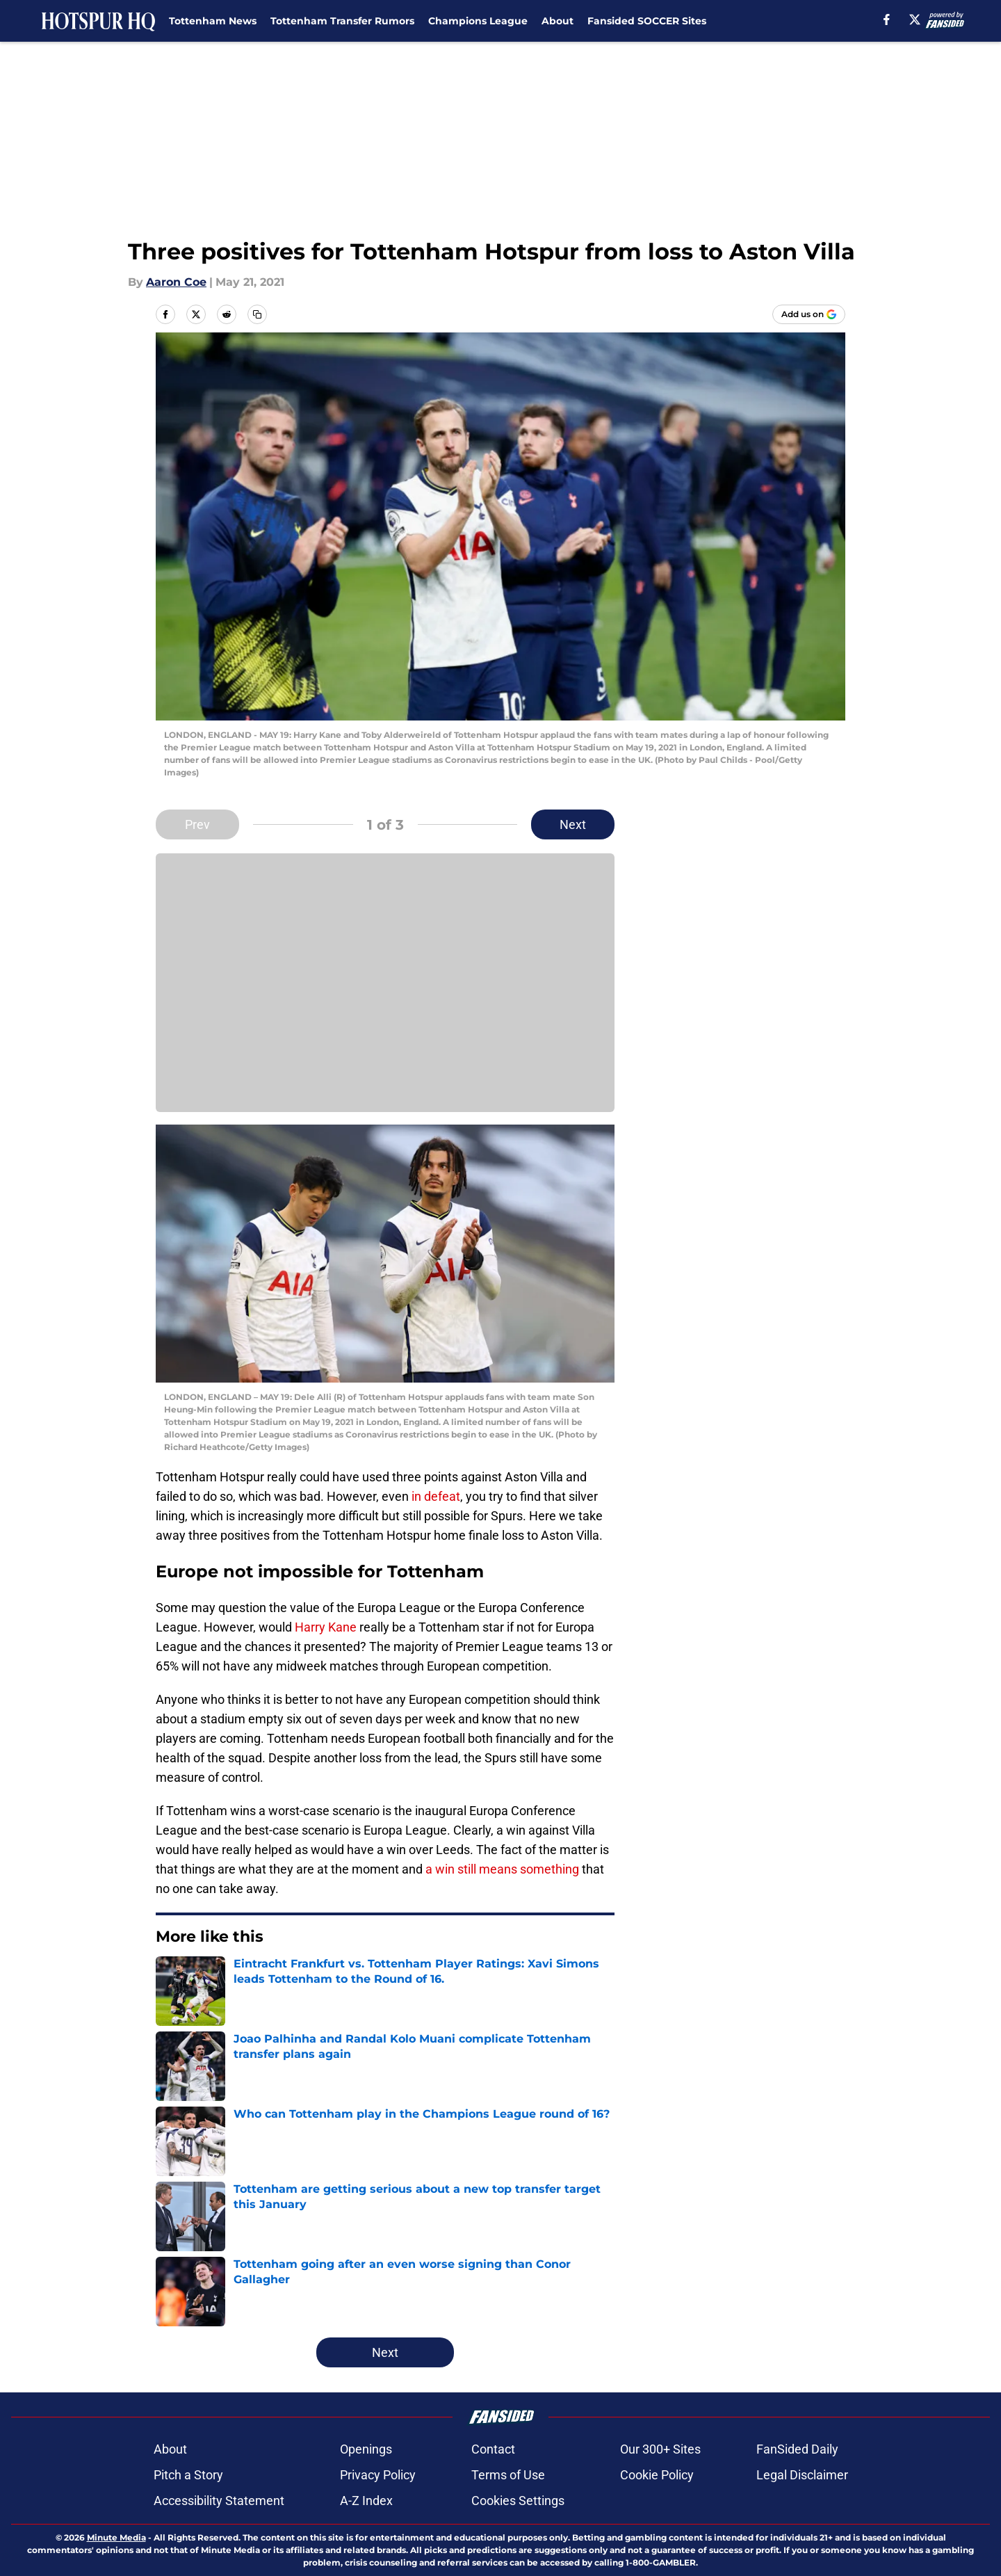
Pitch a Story (188, 2475)
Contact (493, 2449)
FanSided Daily (797, 2449)
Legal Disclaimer (802, 2475)
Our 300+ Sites (660, 2449)
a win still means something (502, 1869)
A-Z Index (366, 2500)
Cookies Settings (517, 2500)
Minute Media (116, 2537)
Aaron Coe (176, 282)
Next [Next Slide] (573, 824)
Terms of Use (508, 2475)
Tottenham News (213, 21)
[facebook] (887, 19)
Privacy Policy (378, 2475)
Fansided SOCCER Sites (646, 21)
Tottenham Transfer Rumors (342, 21)
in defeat (434, 1496)
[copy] (257, 314)
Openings (366, 2449)
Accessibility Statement (219, 2500)
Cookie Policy (657, 2475)
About (557, 21)
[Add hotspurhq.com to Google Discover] (808, 314)
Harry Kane (326, 1627)
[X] (914, 19)
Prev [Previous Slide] (197, 824)
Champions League (478, 21)
